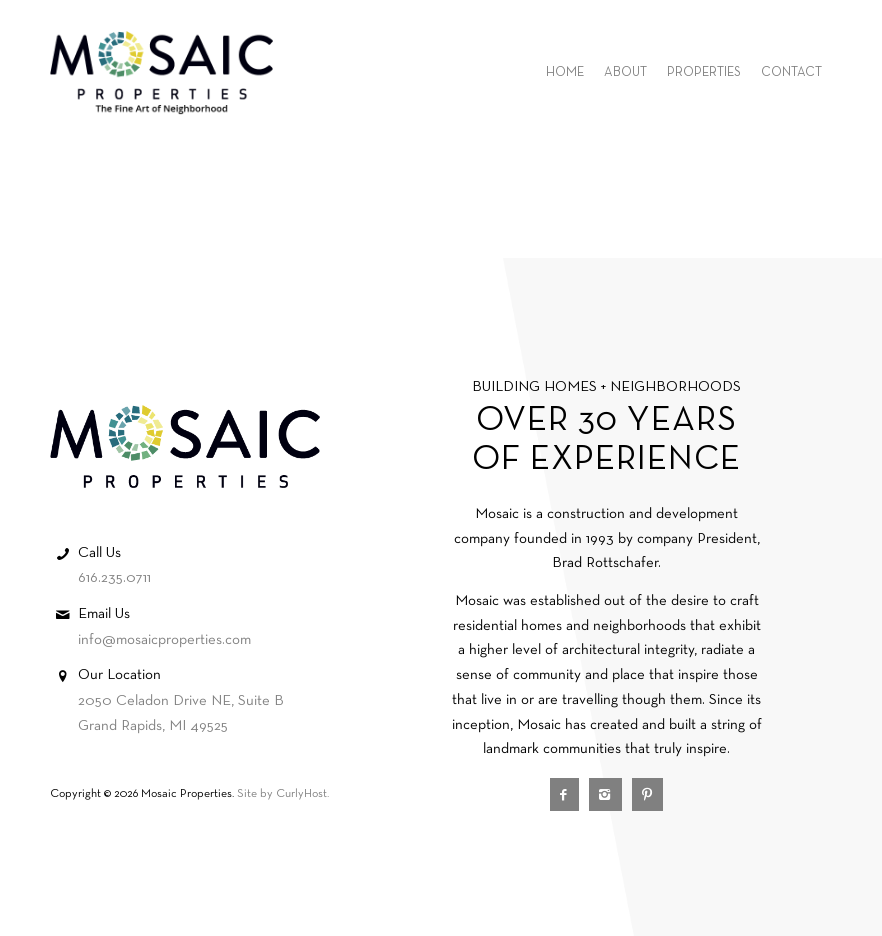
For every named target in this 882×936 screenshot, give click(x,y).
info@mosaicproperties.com (164, 640)
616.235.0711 (114, 578)
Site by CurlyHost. (283, 794)
